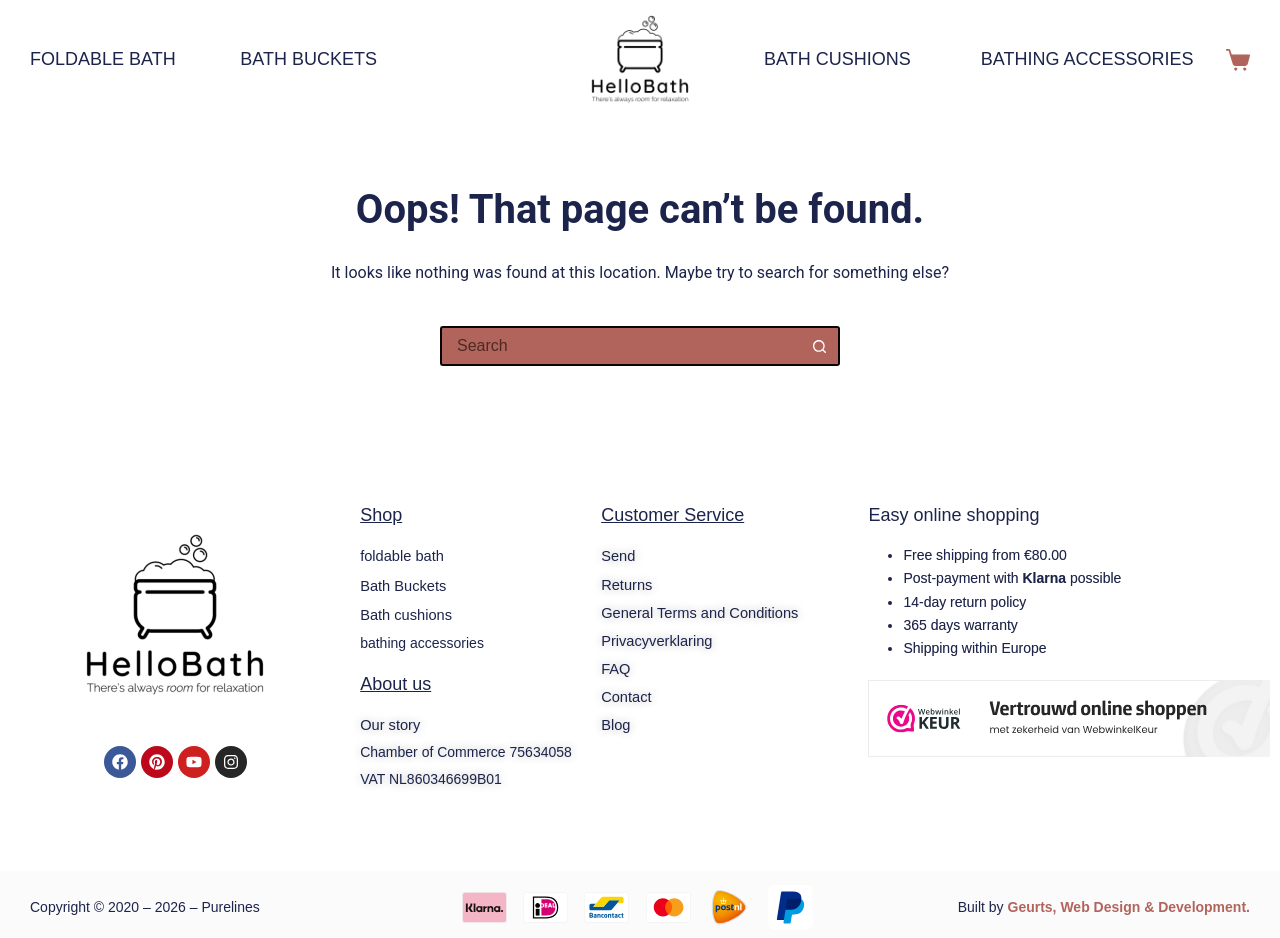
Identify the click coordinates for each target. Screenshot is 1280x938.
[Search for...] (620, 346)
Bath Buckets (308, 59)
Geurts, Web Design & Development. (1129, 903)
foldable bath (112, 60)
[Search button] (820, 346)
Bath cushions (837, 59)
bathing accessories (1087, 59)
